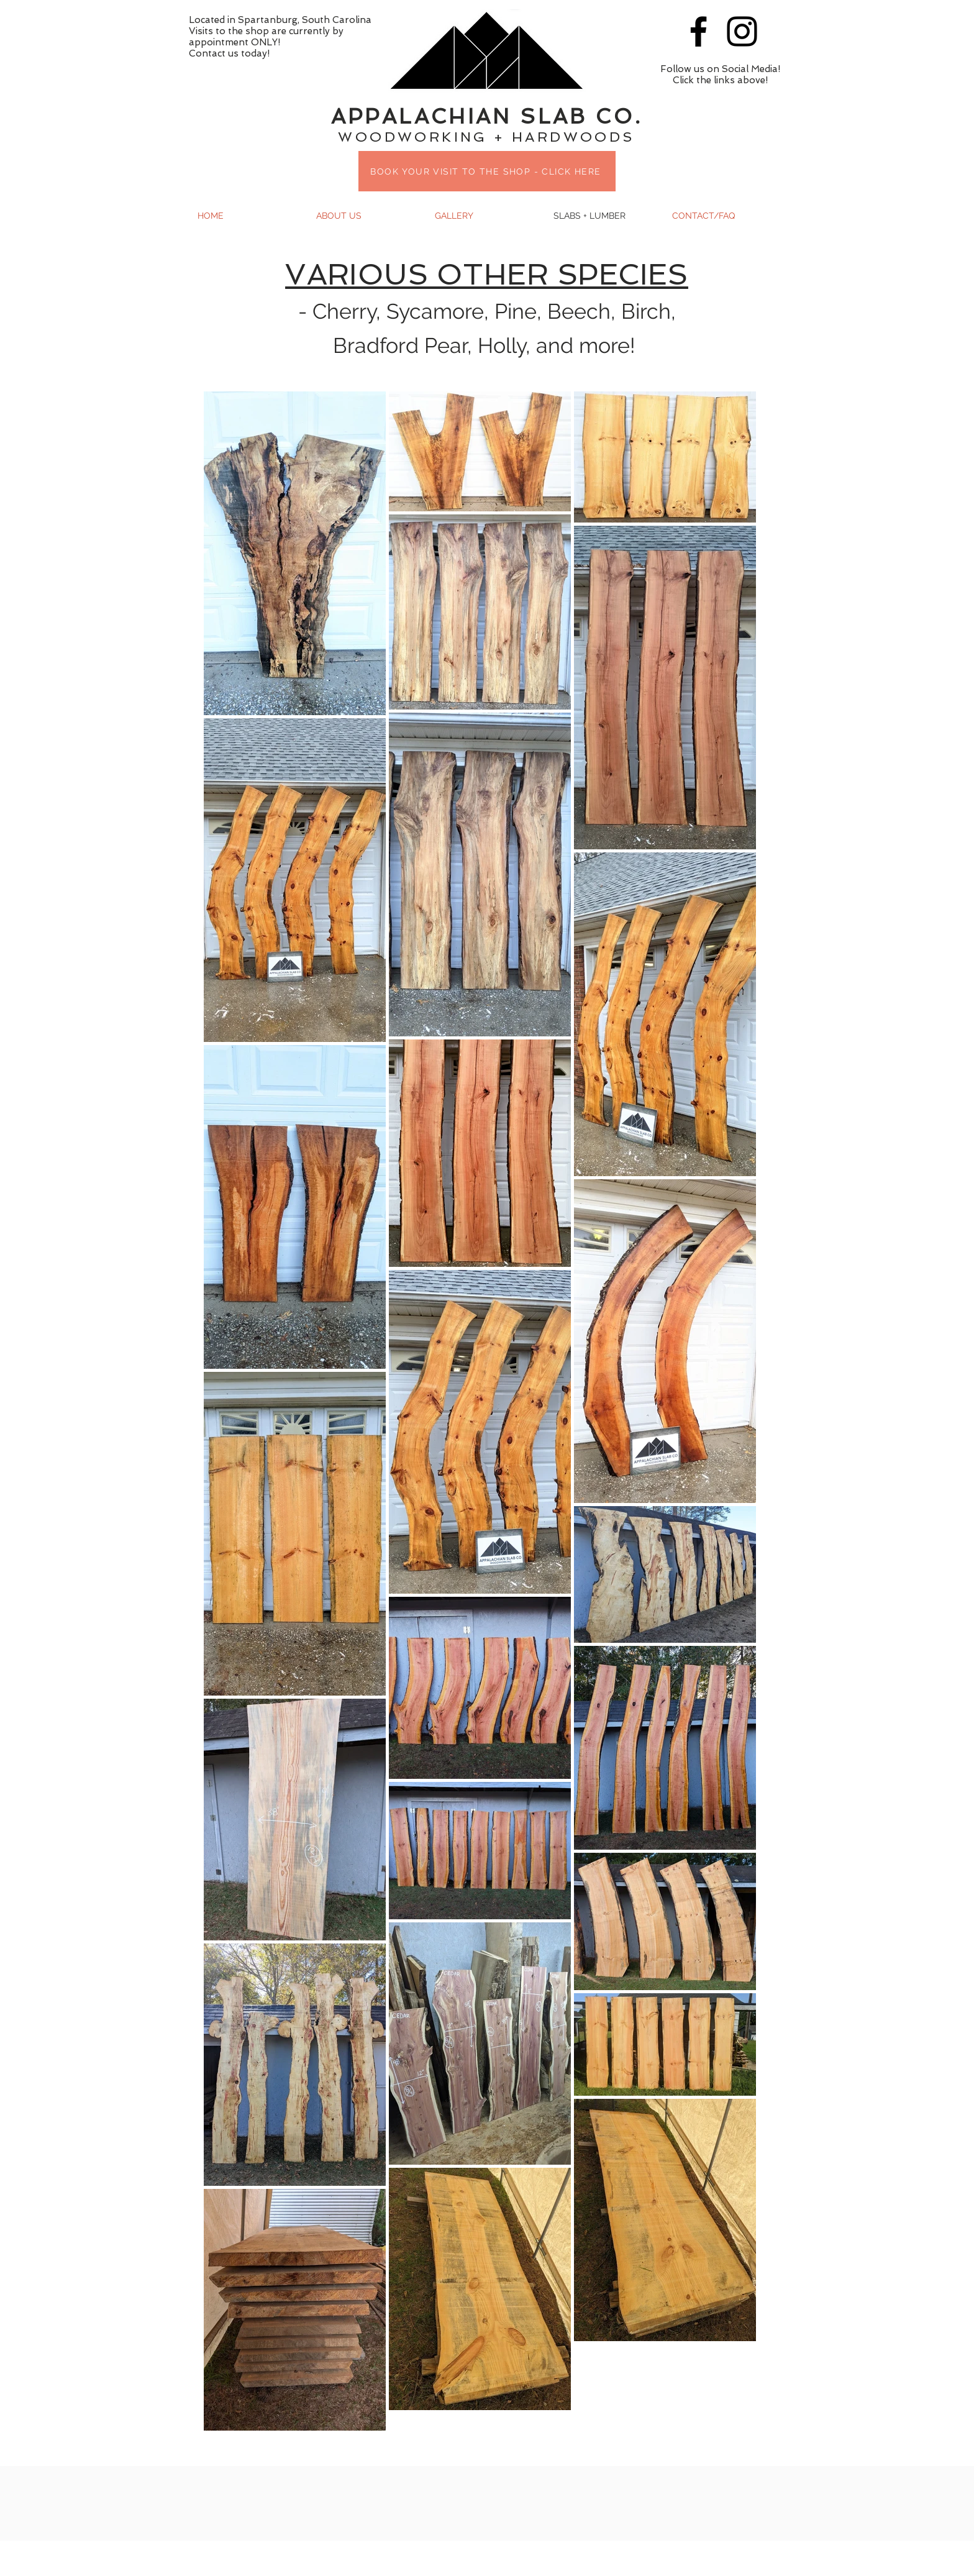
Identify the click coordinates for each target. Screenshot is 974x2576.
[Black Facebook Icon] (698, 31)
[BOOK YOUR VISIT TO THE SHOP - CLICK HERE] (487, 171)
